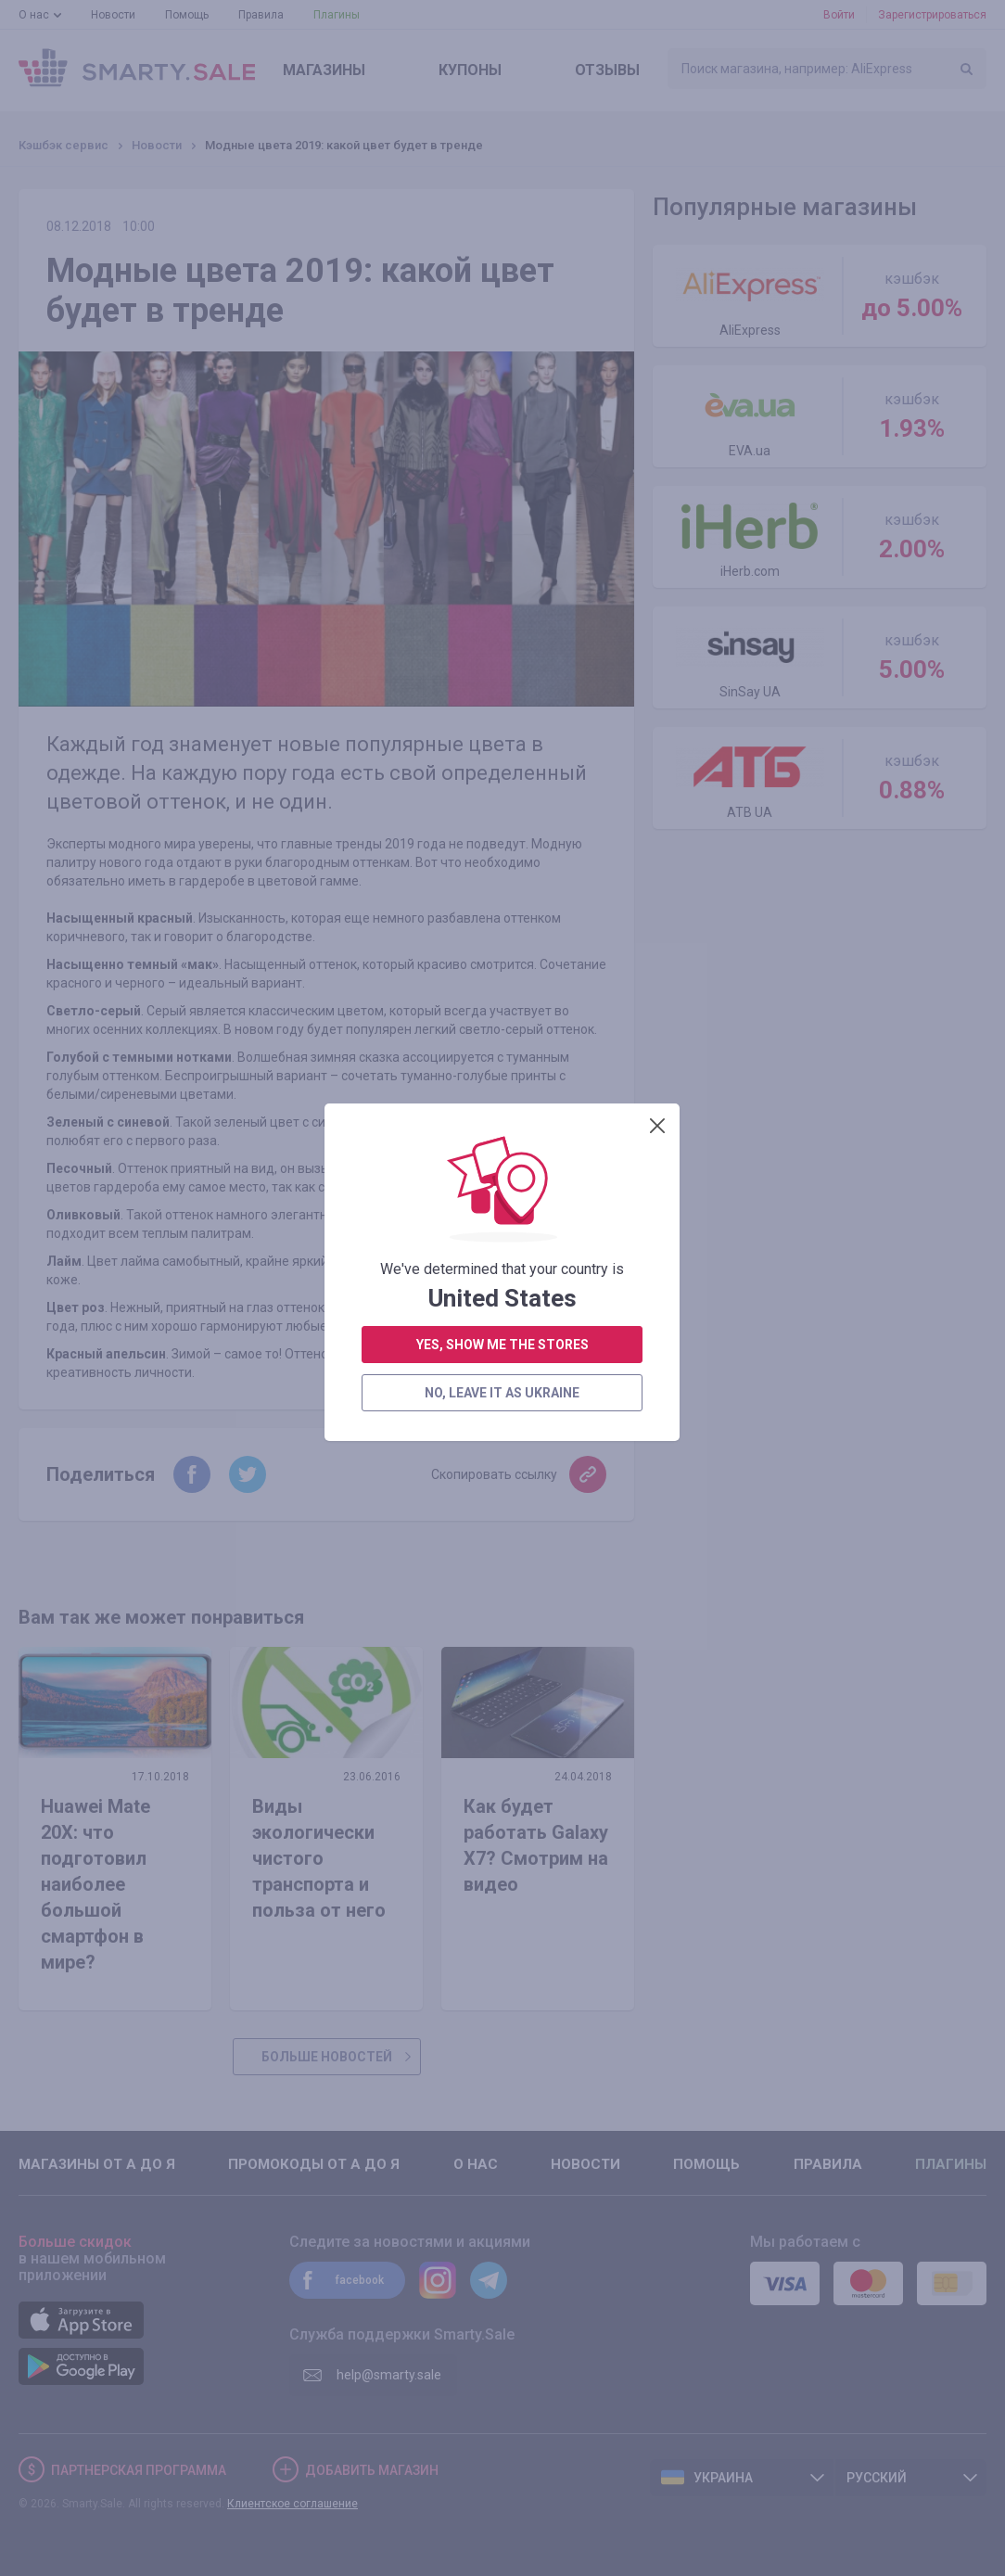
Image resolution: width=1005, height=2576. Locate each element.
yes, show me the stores (502, 513)
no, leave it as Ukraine (502, 562)
